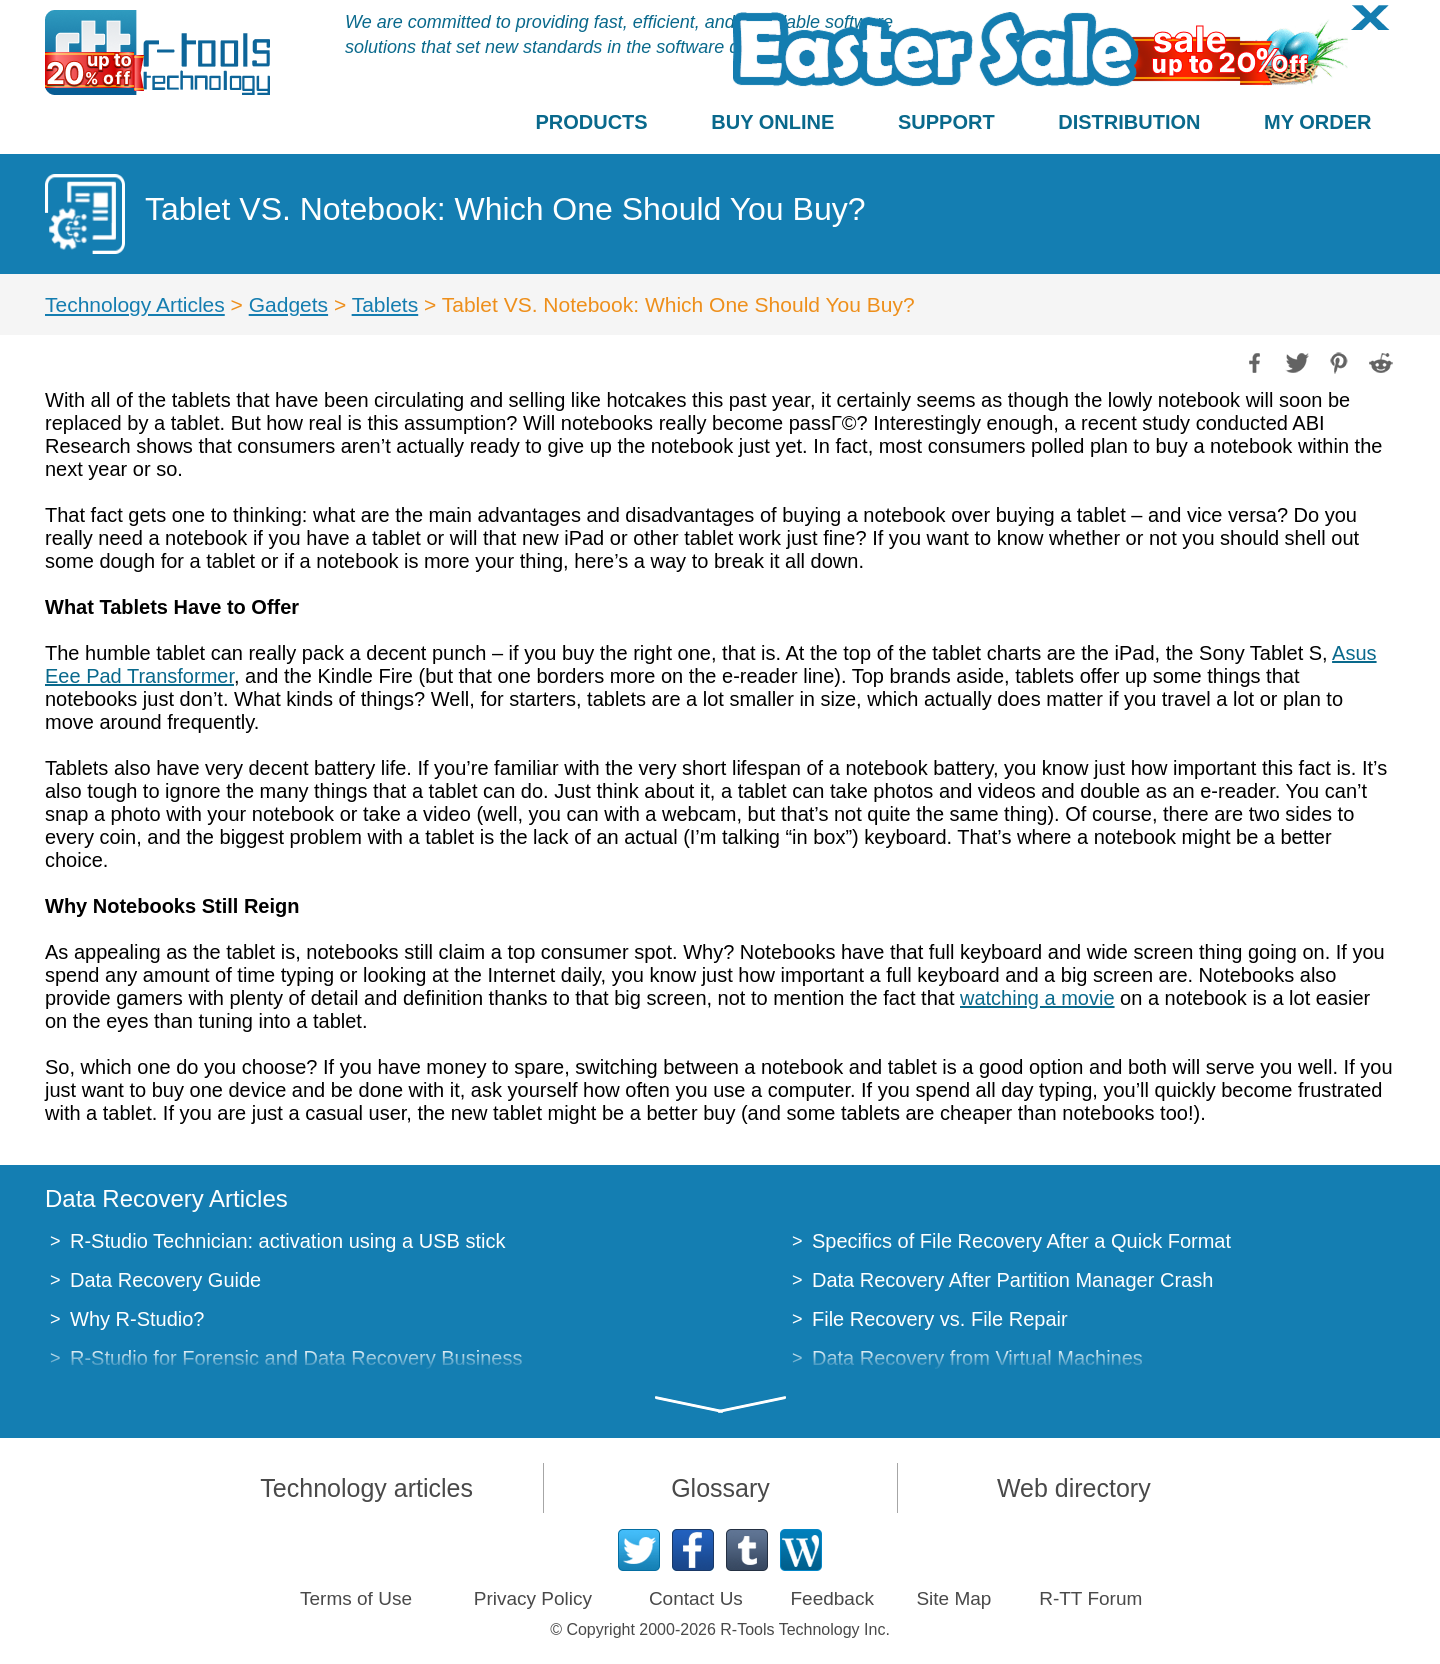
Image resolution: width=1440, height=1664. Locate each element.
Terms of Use (356, 1598)
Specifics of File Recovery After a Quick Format (1021, 1241)
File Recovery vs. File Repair (940, 1319)
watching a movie (1037, 998)
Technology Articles (135, 304)
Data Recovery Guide (165, 1280)
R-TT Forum (1090, 1598)
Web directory (1074, 1488)
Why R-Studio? (137, 1319)
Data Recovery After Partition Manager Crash (1012, 1280)
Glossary (720, 1488)
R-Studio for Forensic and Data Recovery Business (296, 1358)
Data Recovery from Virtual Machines (977, 1358)
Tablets (385, 304)
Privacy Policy (533, 1598)
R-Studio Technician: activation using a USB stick (287, 1241)
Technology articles (366, 1488)
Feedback (831, 1598)
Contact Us (696, 1598)
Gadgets (288, 304)
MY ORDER (1317, 122)
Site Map (953, 1598)
